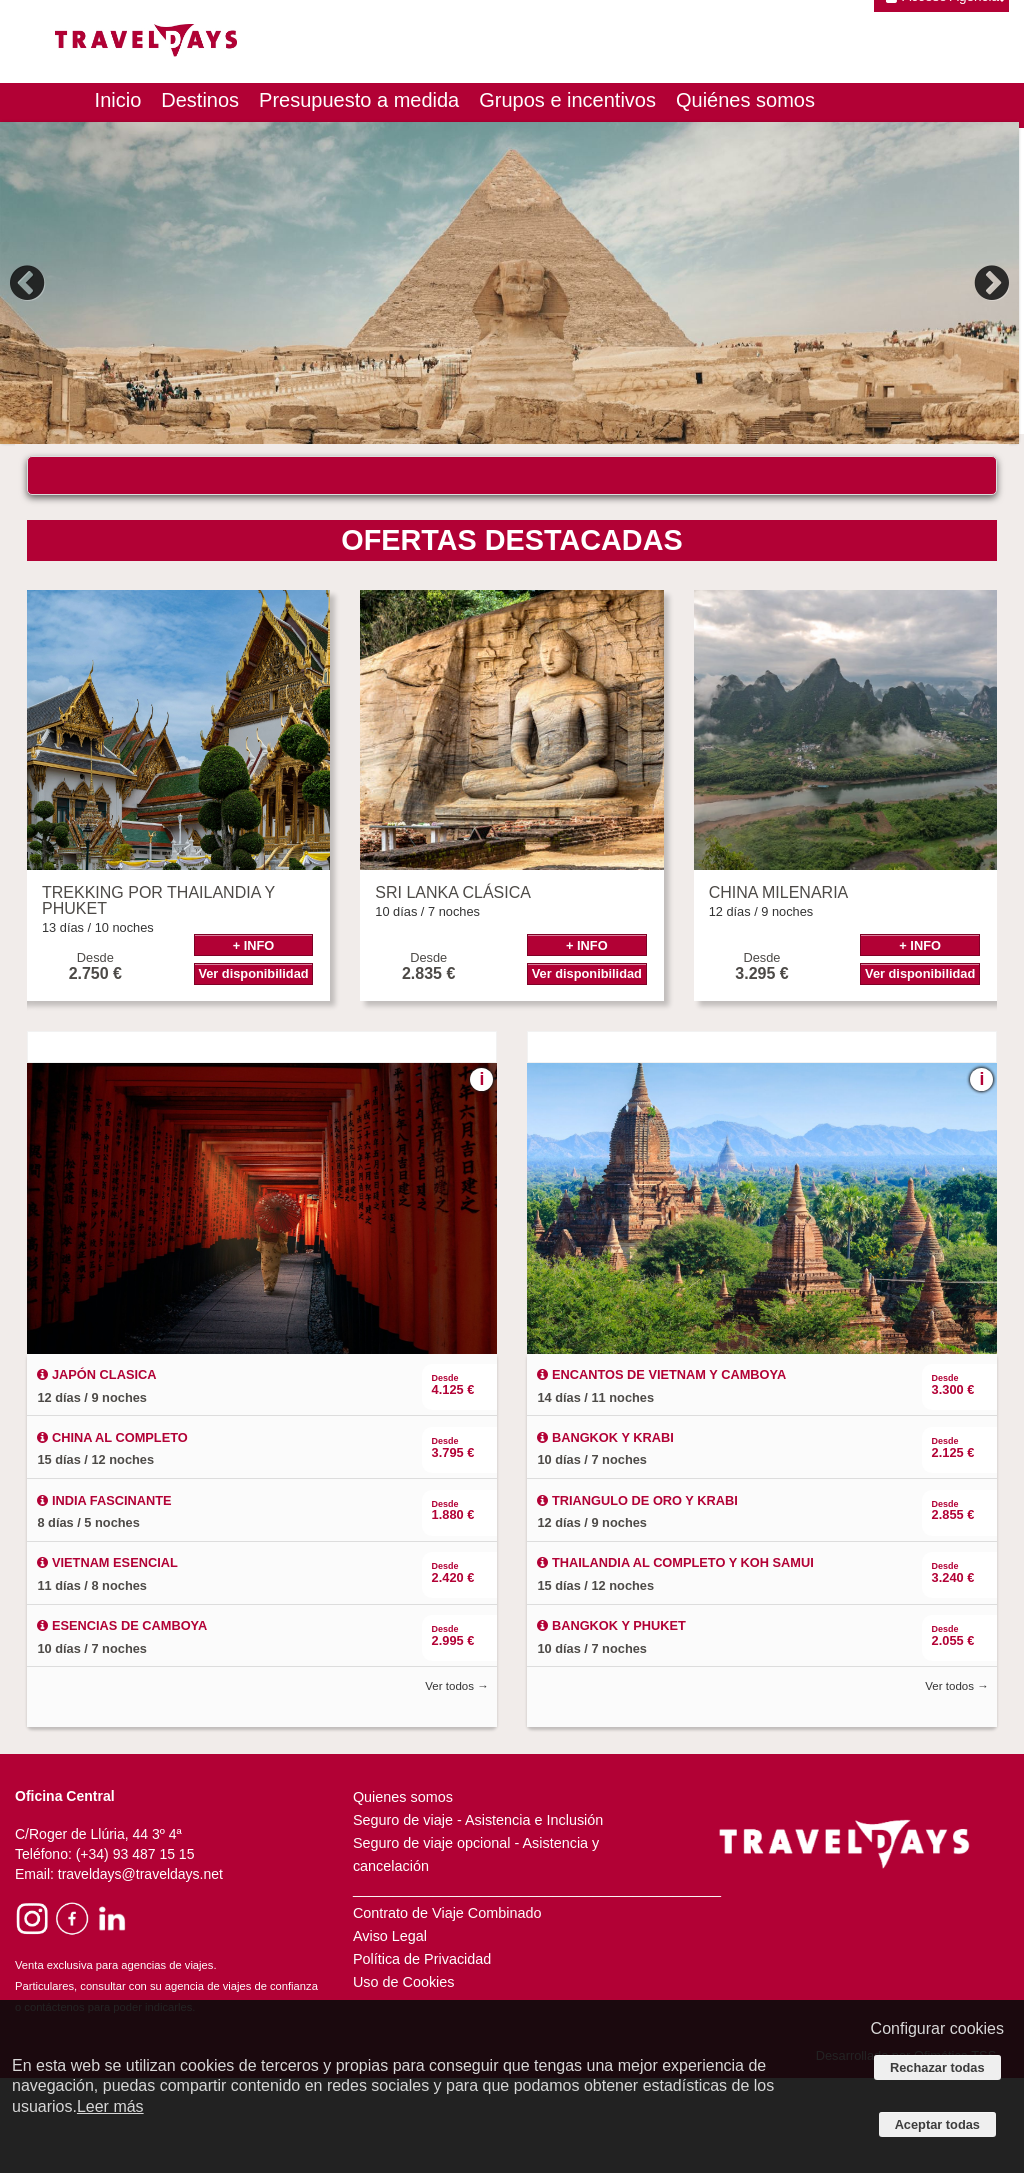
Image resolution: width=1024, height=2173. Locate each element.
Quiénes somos (745, 100)
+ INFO (254, 1040)
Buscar (834, 544)
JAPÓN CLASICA (96, 1469)
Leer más (110, 2106)
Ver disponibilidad (253, 1068)
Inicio (118, 100)
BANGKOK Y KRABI (605, 1532)
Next (989, 283)
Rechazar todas (937, 2067)
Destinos (200, 100)
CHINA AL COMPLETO (112, 1532)
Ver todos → (456, 1781)
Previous (30, 283)
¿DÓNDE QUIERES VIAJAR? (165, 488)
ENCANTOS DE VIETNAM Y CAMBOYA (661, 1469)
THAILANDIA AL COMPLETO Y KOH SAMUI (675, 1657)
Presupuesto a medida (359, 100)
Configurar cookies (937, 2028)
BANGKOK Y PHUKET (611, 1720)
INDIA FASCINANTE (104, 1595)
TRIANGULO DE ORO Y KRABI (637, 1595)
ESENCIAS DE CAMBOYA (122, 1720)
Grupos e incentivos (567, 100)
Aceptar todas (937, 2124)
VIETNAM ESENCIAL (107, 1657)
